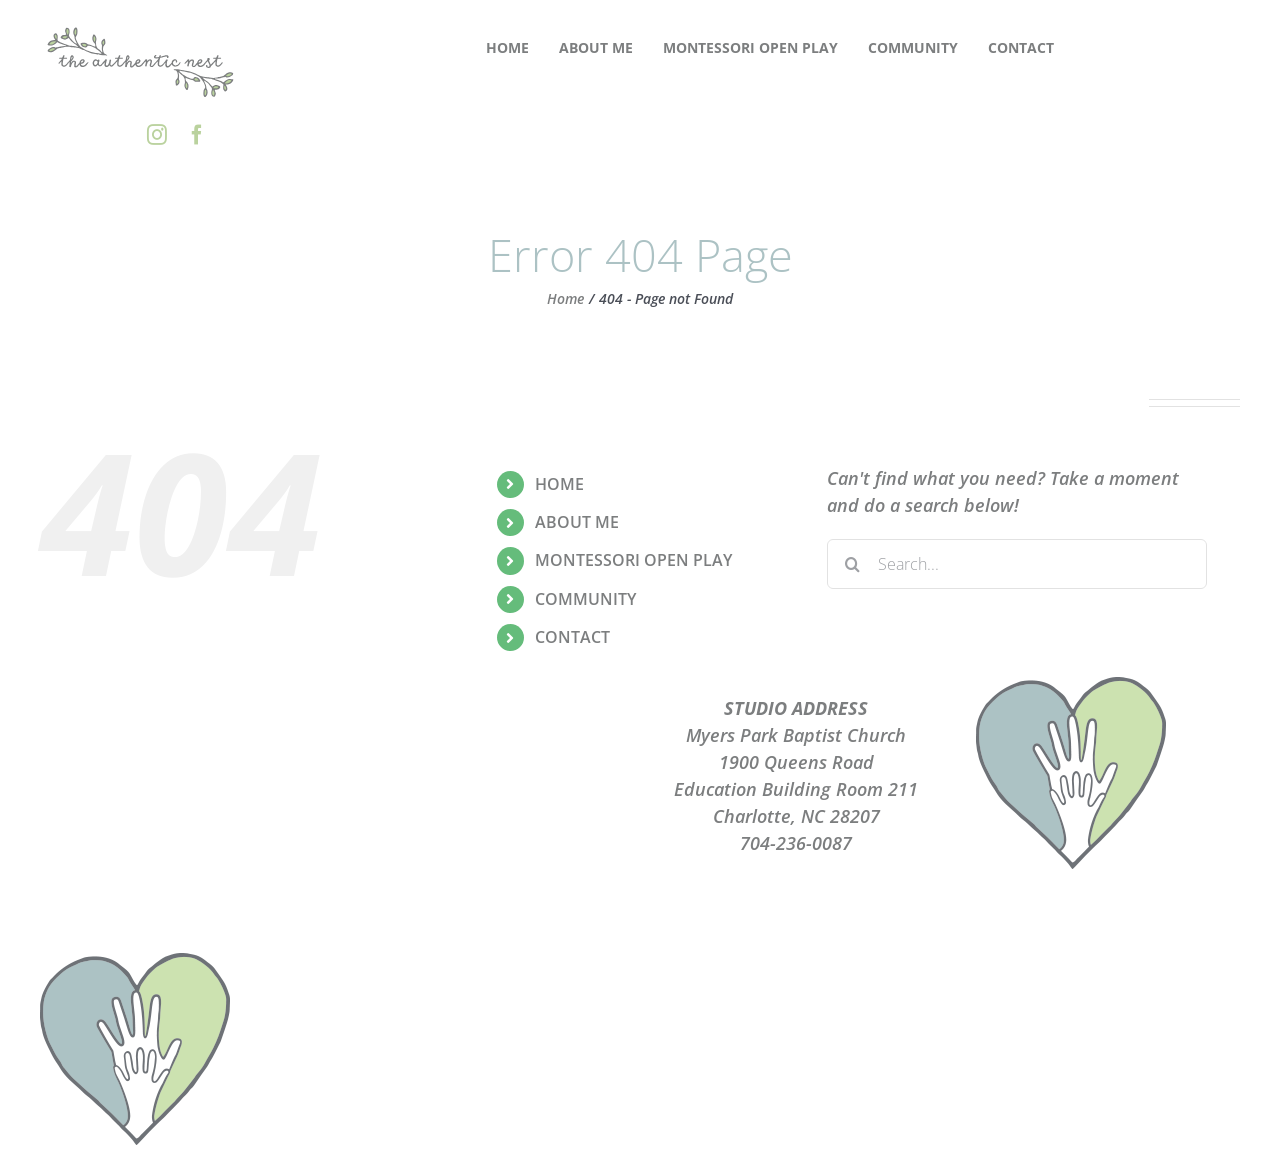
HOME (559, 484)
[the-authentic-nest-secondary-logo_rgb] (141, 29)
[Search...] (1017, 564)
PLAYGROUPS (484, 735)
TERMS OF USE (484, 789)
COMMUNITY (585, 599)
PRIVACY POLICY (484, 762)
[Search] (852, 564)
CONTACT (572, 637)
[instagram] (157, 135)
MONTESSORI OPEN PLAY (633, 560)
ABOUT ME (577, 522)
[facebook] (197, 135)
